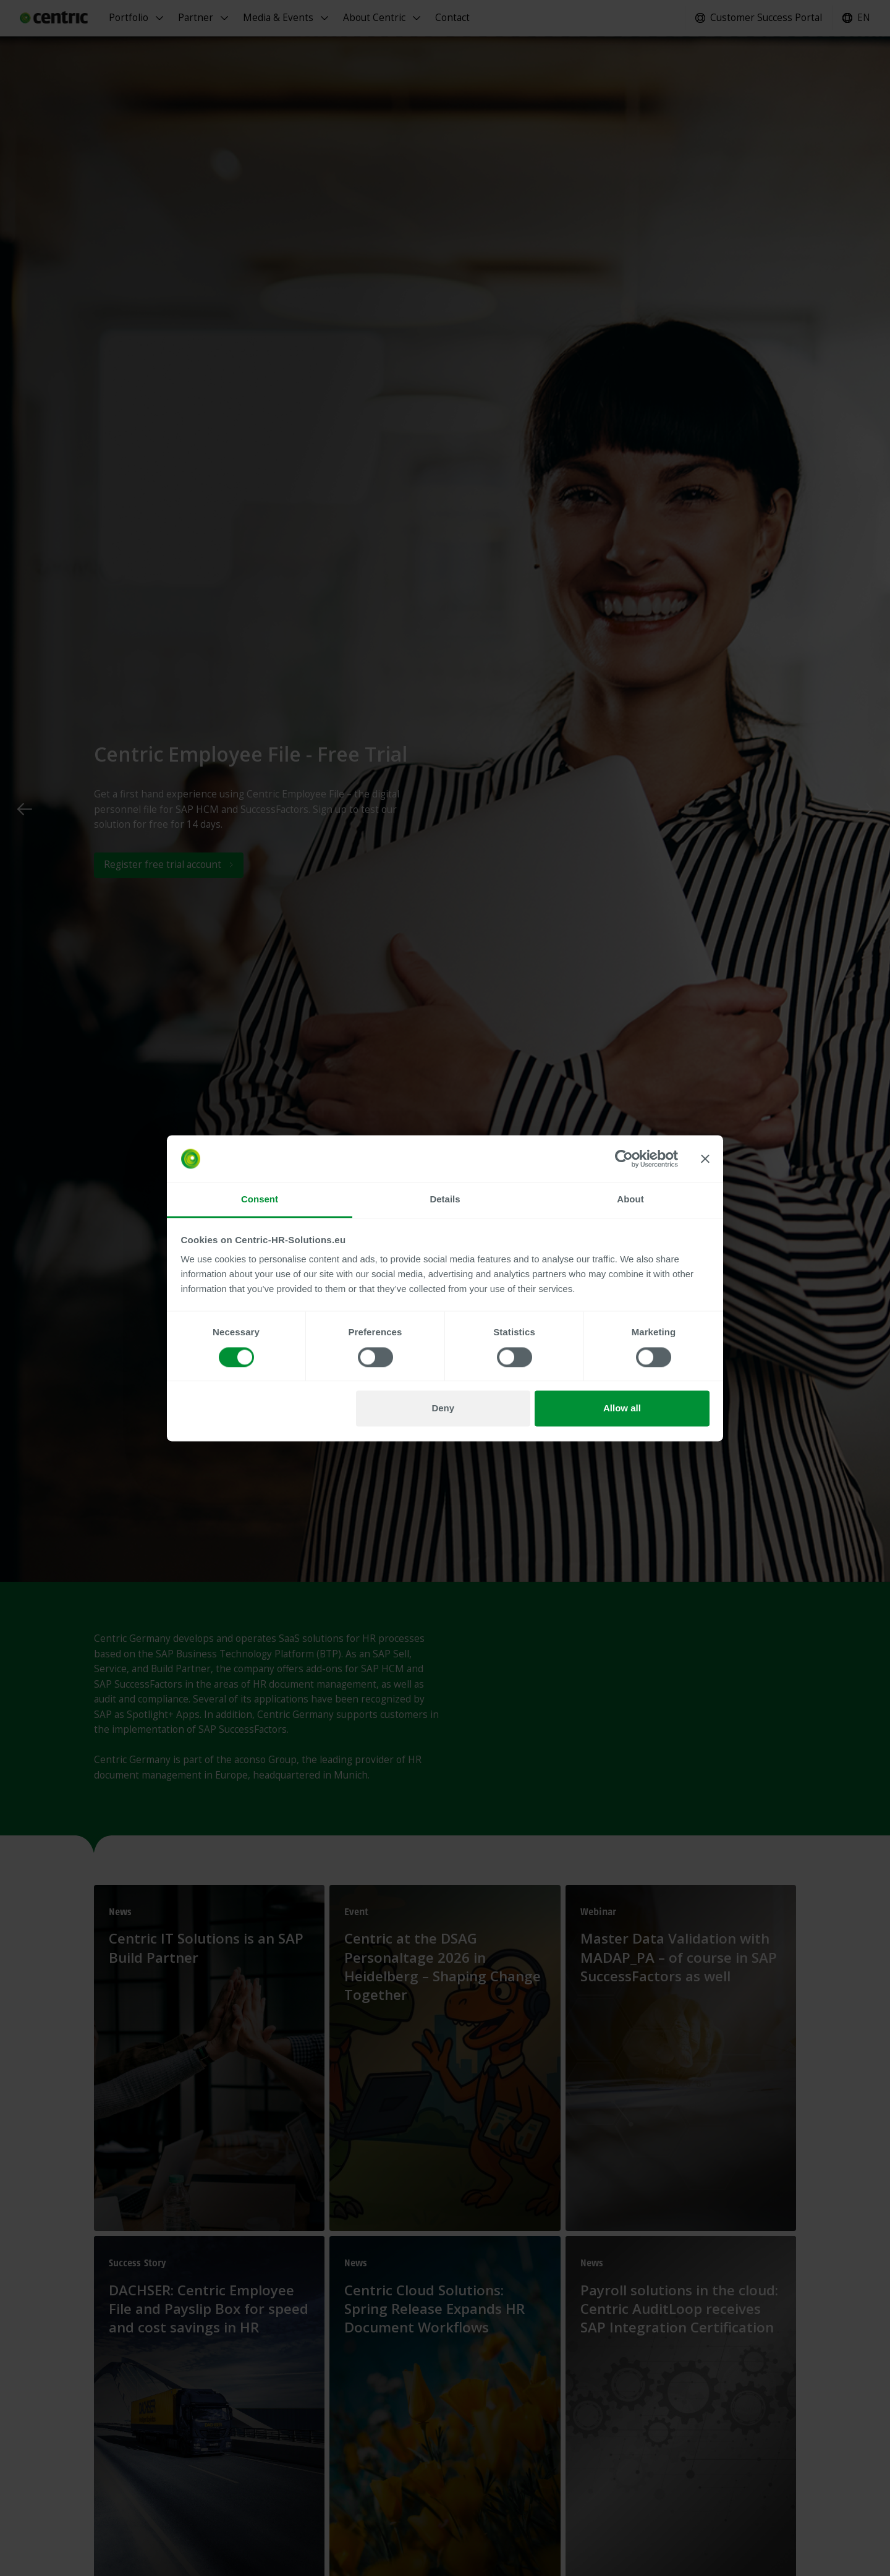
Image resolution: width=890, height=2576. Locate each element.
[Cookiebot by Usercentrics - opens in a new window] (624, 1158)
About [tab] (630, 1199)
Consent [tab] (259, 1199)
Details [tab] (445, 1199)
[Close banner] (705, 1158)
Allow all (622, 1408)
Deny (442, 1408)
